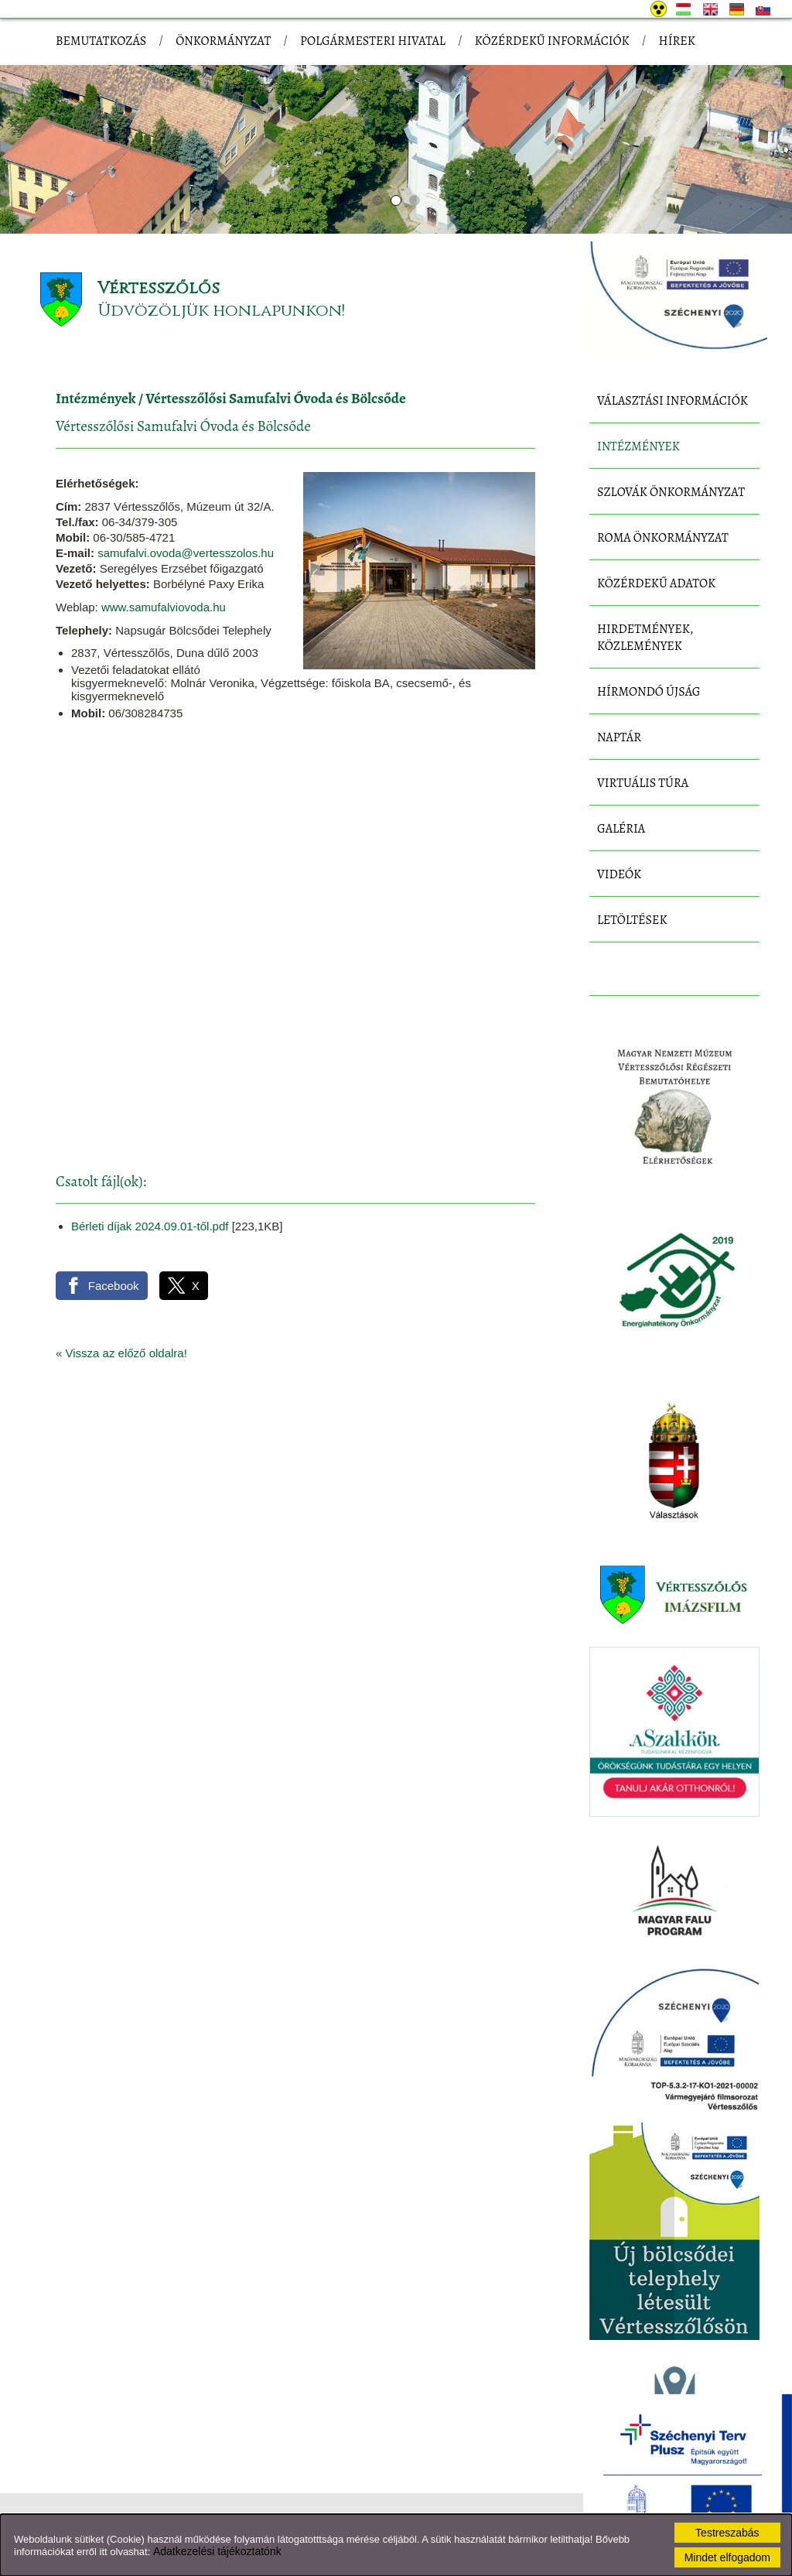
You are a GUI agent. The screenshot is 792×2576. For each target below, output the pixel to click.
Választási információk (672, 400)
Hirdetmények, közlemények (645, 638)
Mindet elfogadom (727, 2557)
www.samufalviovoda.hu (163, 607)
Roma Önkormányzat (663, 537)
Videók (619, 874)
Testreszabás (727, 2532)
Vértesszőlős (158, 288)
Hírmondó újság (649, 691)
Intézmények (95, 398)
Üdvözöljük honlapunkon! (221, 310)
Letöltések (632, 920)
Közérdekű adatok (656, 583)
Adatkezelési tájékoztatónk (217, 2551)
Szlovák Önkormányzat (671, 492)
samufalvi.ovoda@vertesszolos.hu (185, 552)
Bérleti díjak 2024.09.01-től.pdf (149, 1226)
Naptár (619, 737)
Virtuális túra (642, 783)
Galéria (621, 828)
